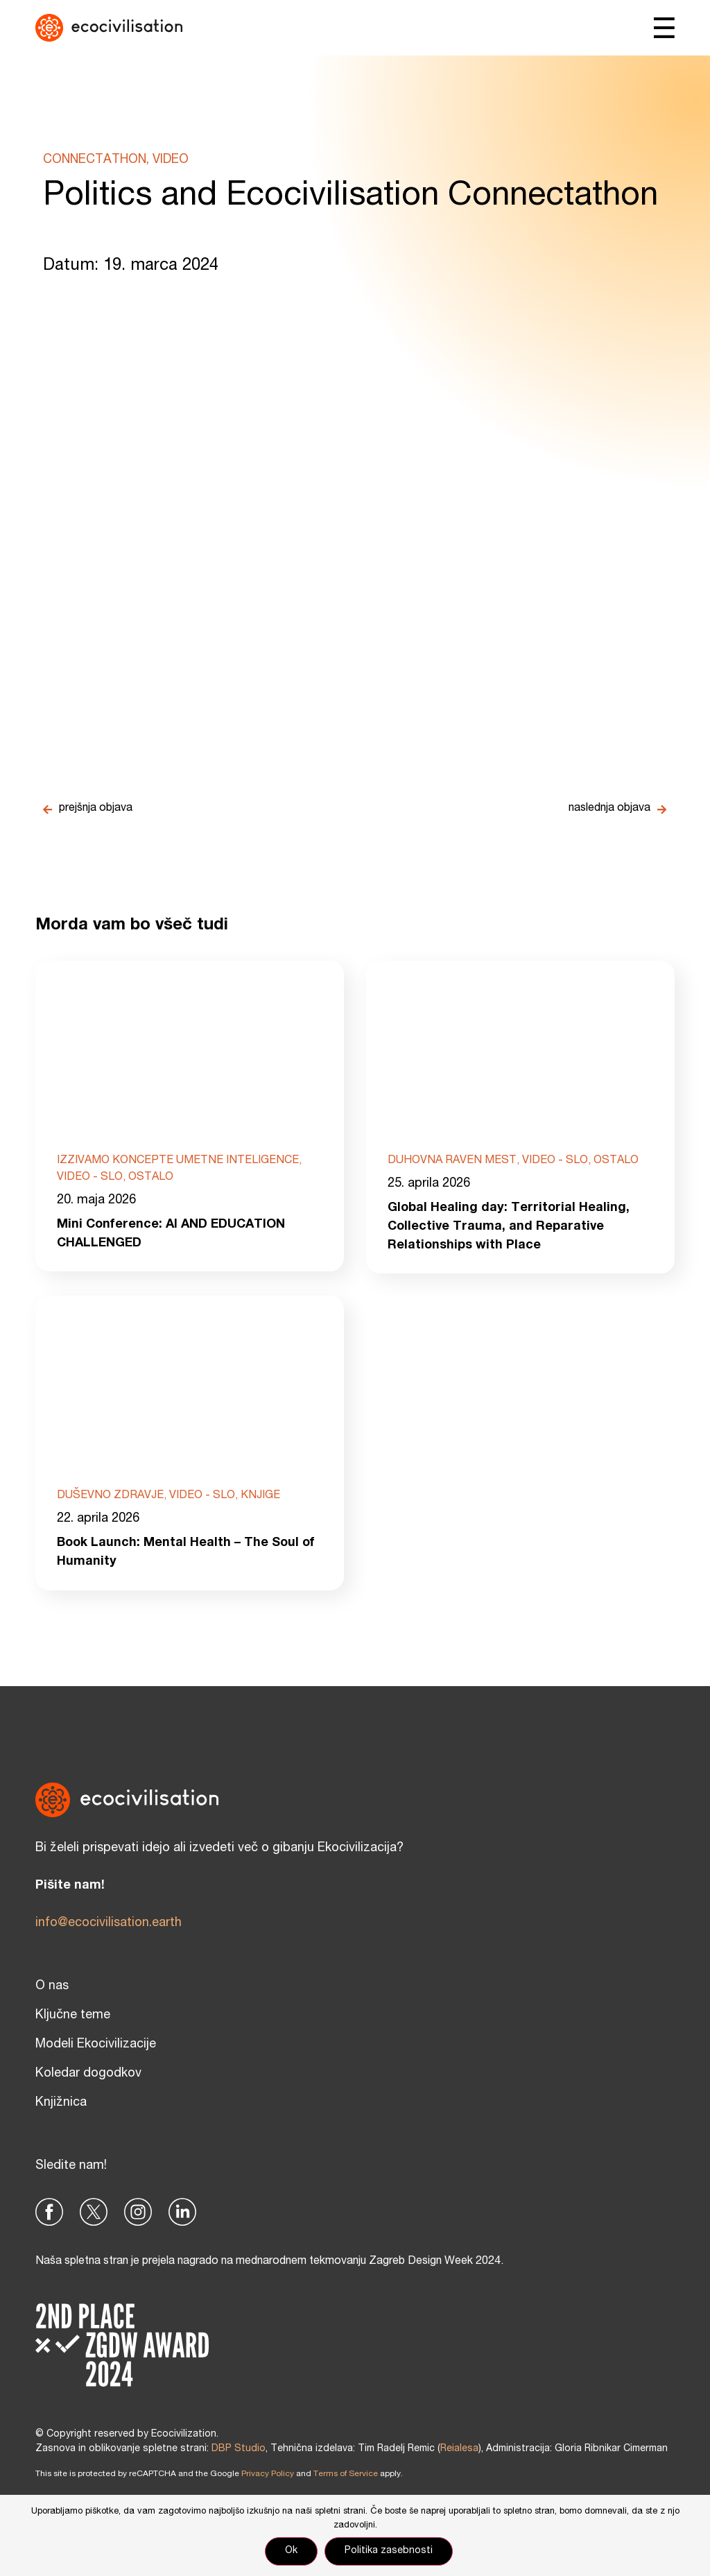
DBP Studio (238, 2449)
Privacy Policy (267, 2474)
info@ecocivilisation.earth (108, 1923)
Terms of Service (345, 2474)
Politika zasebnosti (389, 2551)
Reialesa (459, 2449)
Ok (291, 2551)
